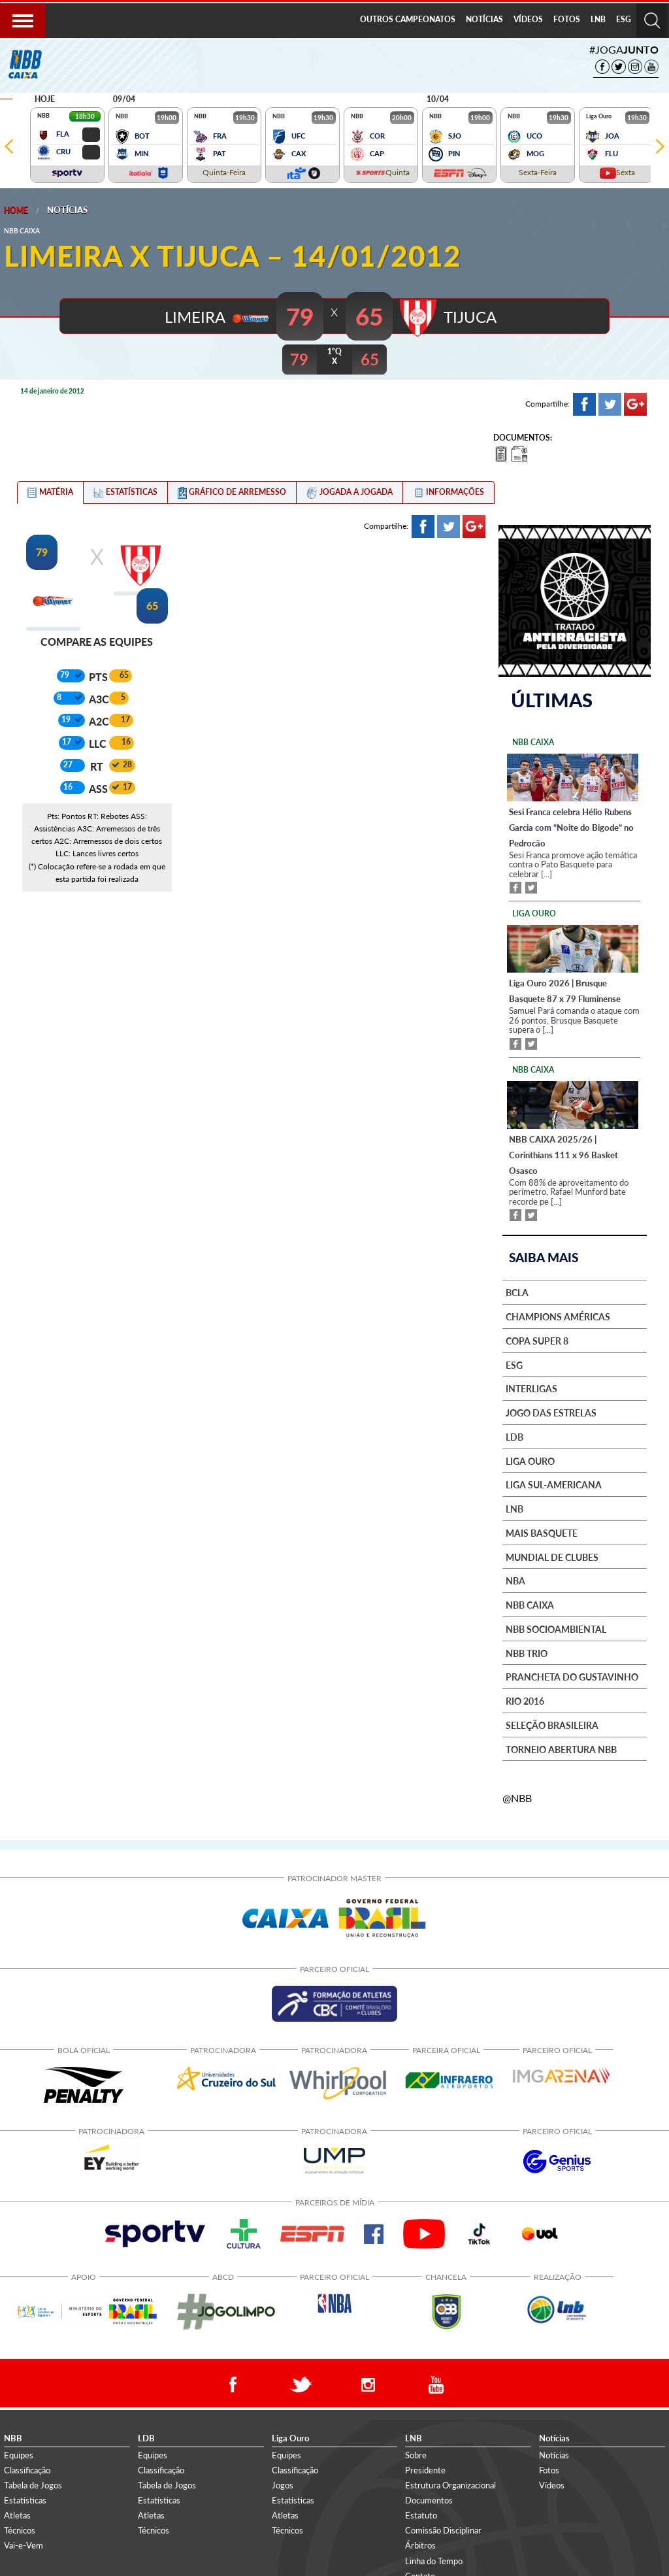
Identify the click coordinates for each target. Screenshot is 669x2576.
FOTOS (566, 19)
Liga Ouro (530, 1461)
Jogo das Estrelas (551, 1412)
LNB (598, 19)
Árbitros (420, 2544)
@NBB (517, 1797)
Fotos (549, 2469)
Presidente (425, 2469)
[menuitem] (408, 20)
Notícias (67, 210)
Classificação (27, 2469)
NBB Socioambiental (556, 1629)
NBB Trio (526, 1653)
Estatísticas (25, 2499)
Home (16, 210)
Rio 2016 (525, 1701)
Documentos (429, 2499)
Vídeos (551, 2484)
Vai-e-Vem (23, 2544)
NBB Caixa (530, 1604)
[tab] (50, 492)
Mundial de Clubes (552, 1557)
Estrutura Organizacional (450, 2484)
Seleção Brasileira (552, 1725)
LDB (514, 1436)
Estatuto (421, 2514)
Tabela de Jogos (33, 2484)
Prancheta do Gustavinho (572, 1676)
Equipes (18, 2454)
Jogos (282, 2484)
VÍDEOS (528, 19)
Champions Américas (558, 1316)
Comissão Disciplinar (443, 2529)
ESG (623, 19)
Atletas (17, 2514)
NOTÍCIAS (484, 19)
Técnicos (19, 2529)
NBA (515, 1580)
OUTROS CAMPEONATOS (407, 19)
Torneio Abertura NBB (561, 1749)
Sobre (416, 2454)
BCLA (517, 1292)
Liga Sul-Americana (554, 1484)
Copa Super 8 (537, 1340)
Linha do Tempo (434, 2560)
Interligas (531, 1388)
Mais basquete (542, 1533)
